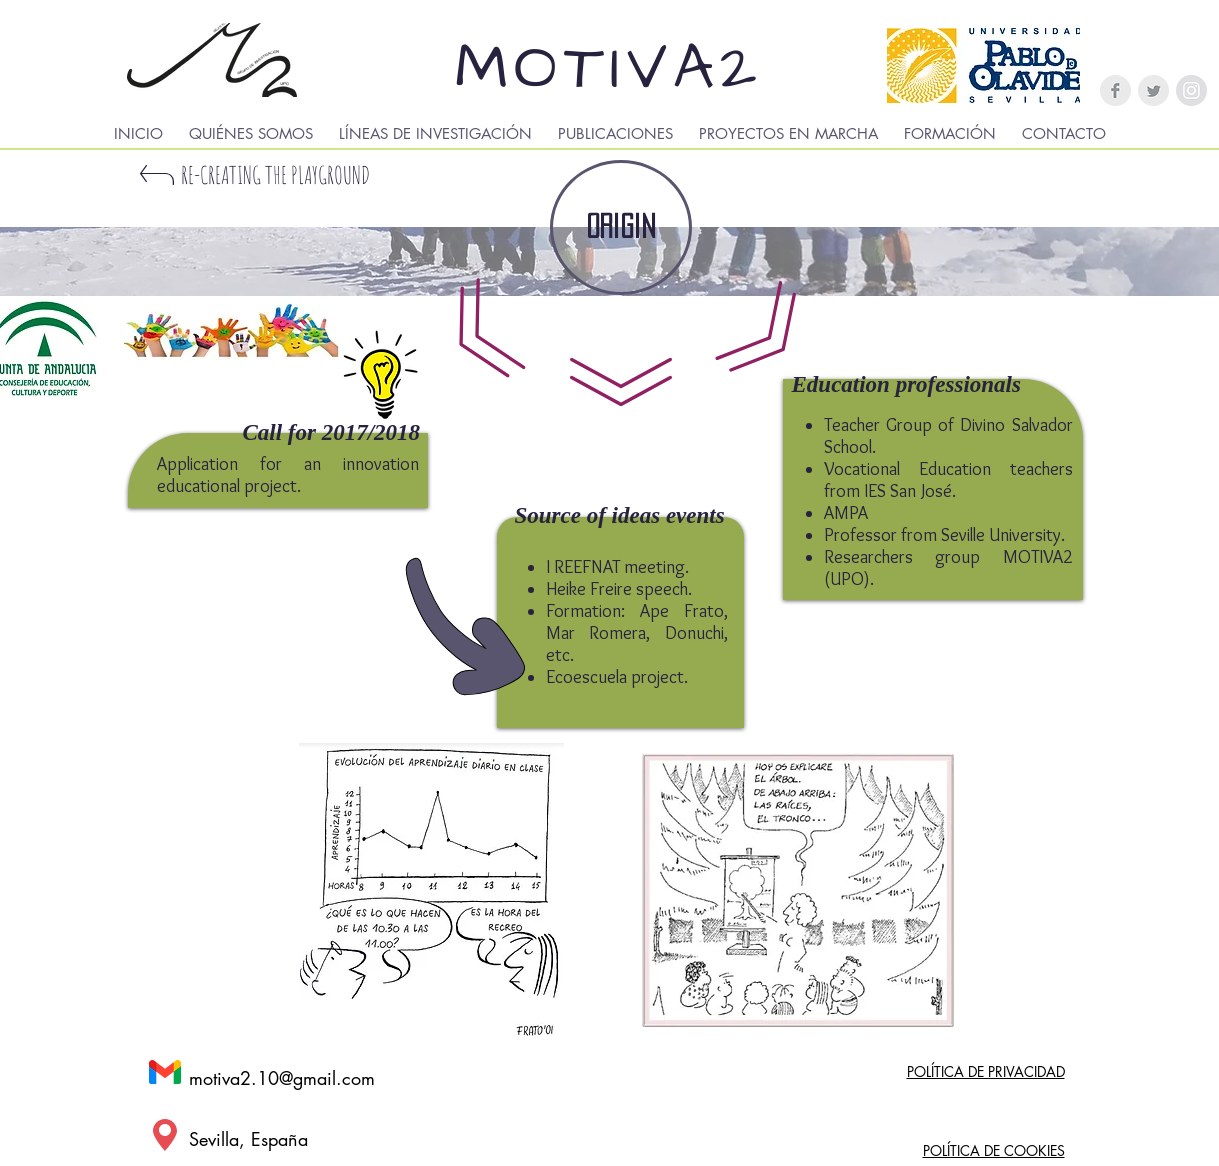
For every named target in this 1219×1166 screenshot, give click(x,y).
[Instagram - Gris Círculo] (1191, 90)
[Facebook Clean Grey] (1115, 90)
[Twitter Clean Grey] (1153, 90)
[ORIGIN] (621, 227)
